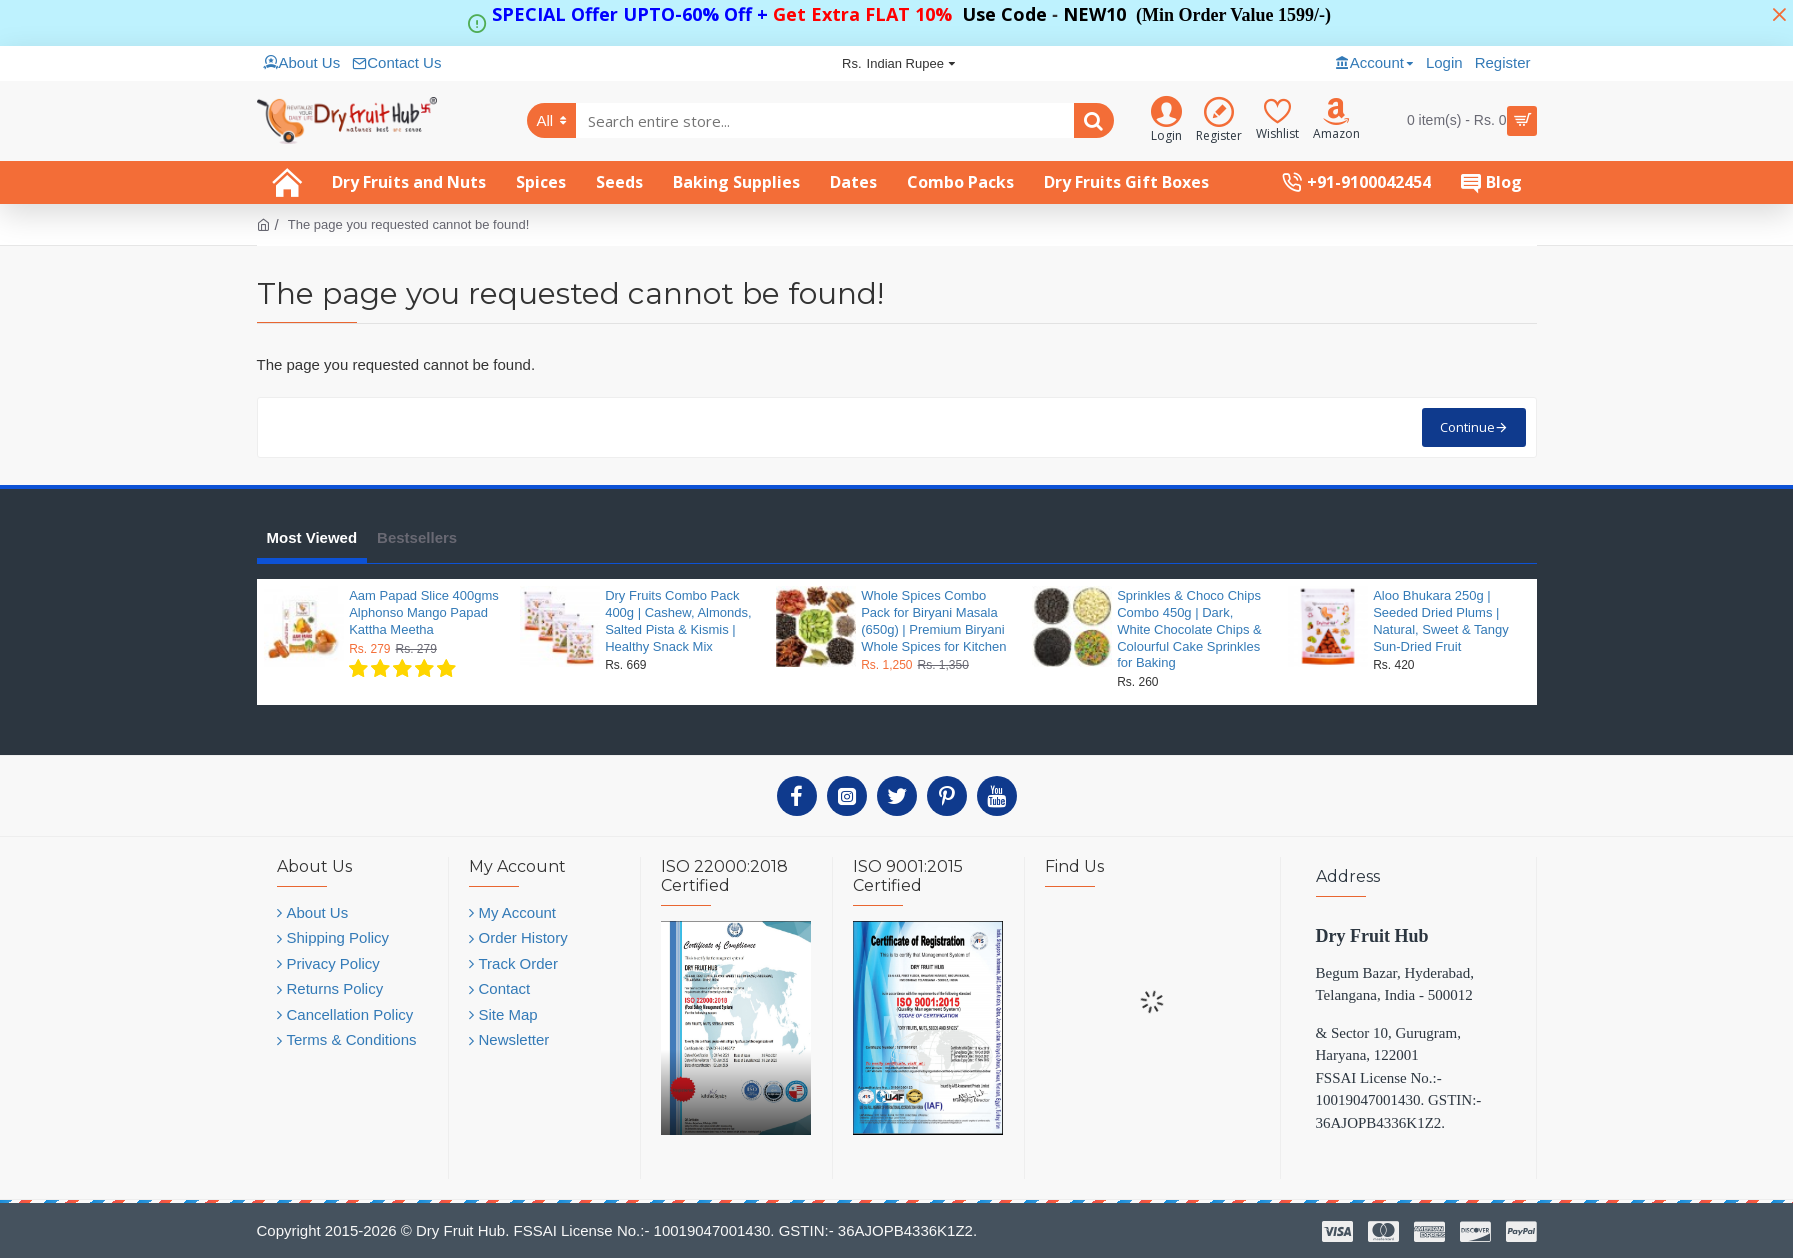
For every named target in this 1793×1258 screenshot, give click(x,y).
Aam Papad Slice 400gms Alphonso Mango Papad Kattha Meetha (424, 612)
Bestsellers (417, 537)
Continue (1467, 427)
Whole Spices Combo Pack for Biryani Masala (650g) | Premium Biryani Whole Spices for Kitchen (933, 621)
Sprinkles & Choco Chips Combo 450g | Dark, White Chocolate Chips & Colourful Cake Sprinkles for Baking (1189, 629)
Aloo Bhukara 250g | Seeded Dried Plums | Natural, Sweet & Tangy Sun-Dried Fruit (1441, 621)
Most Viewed (312, 537)
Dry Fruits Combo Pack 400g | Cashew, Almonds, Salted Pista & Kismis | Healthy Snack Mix (678, 621)
